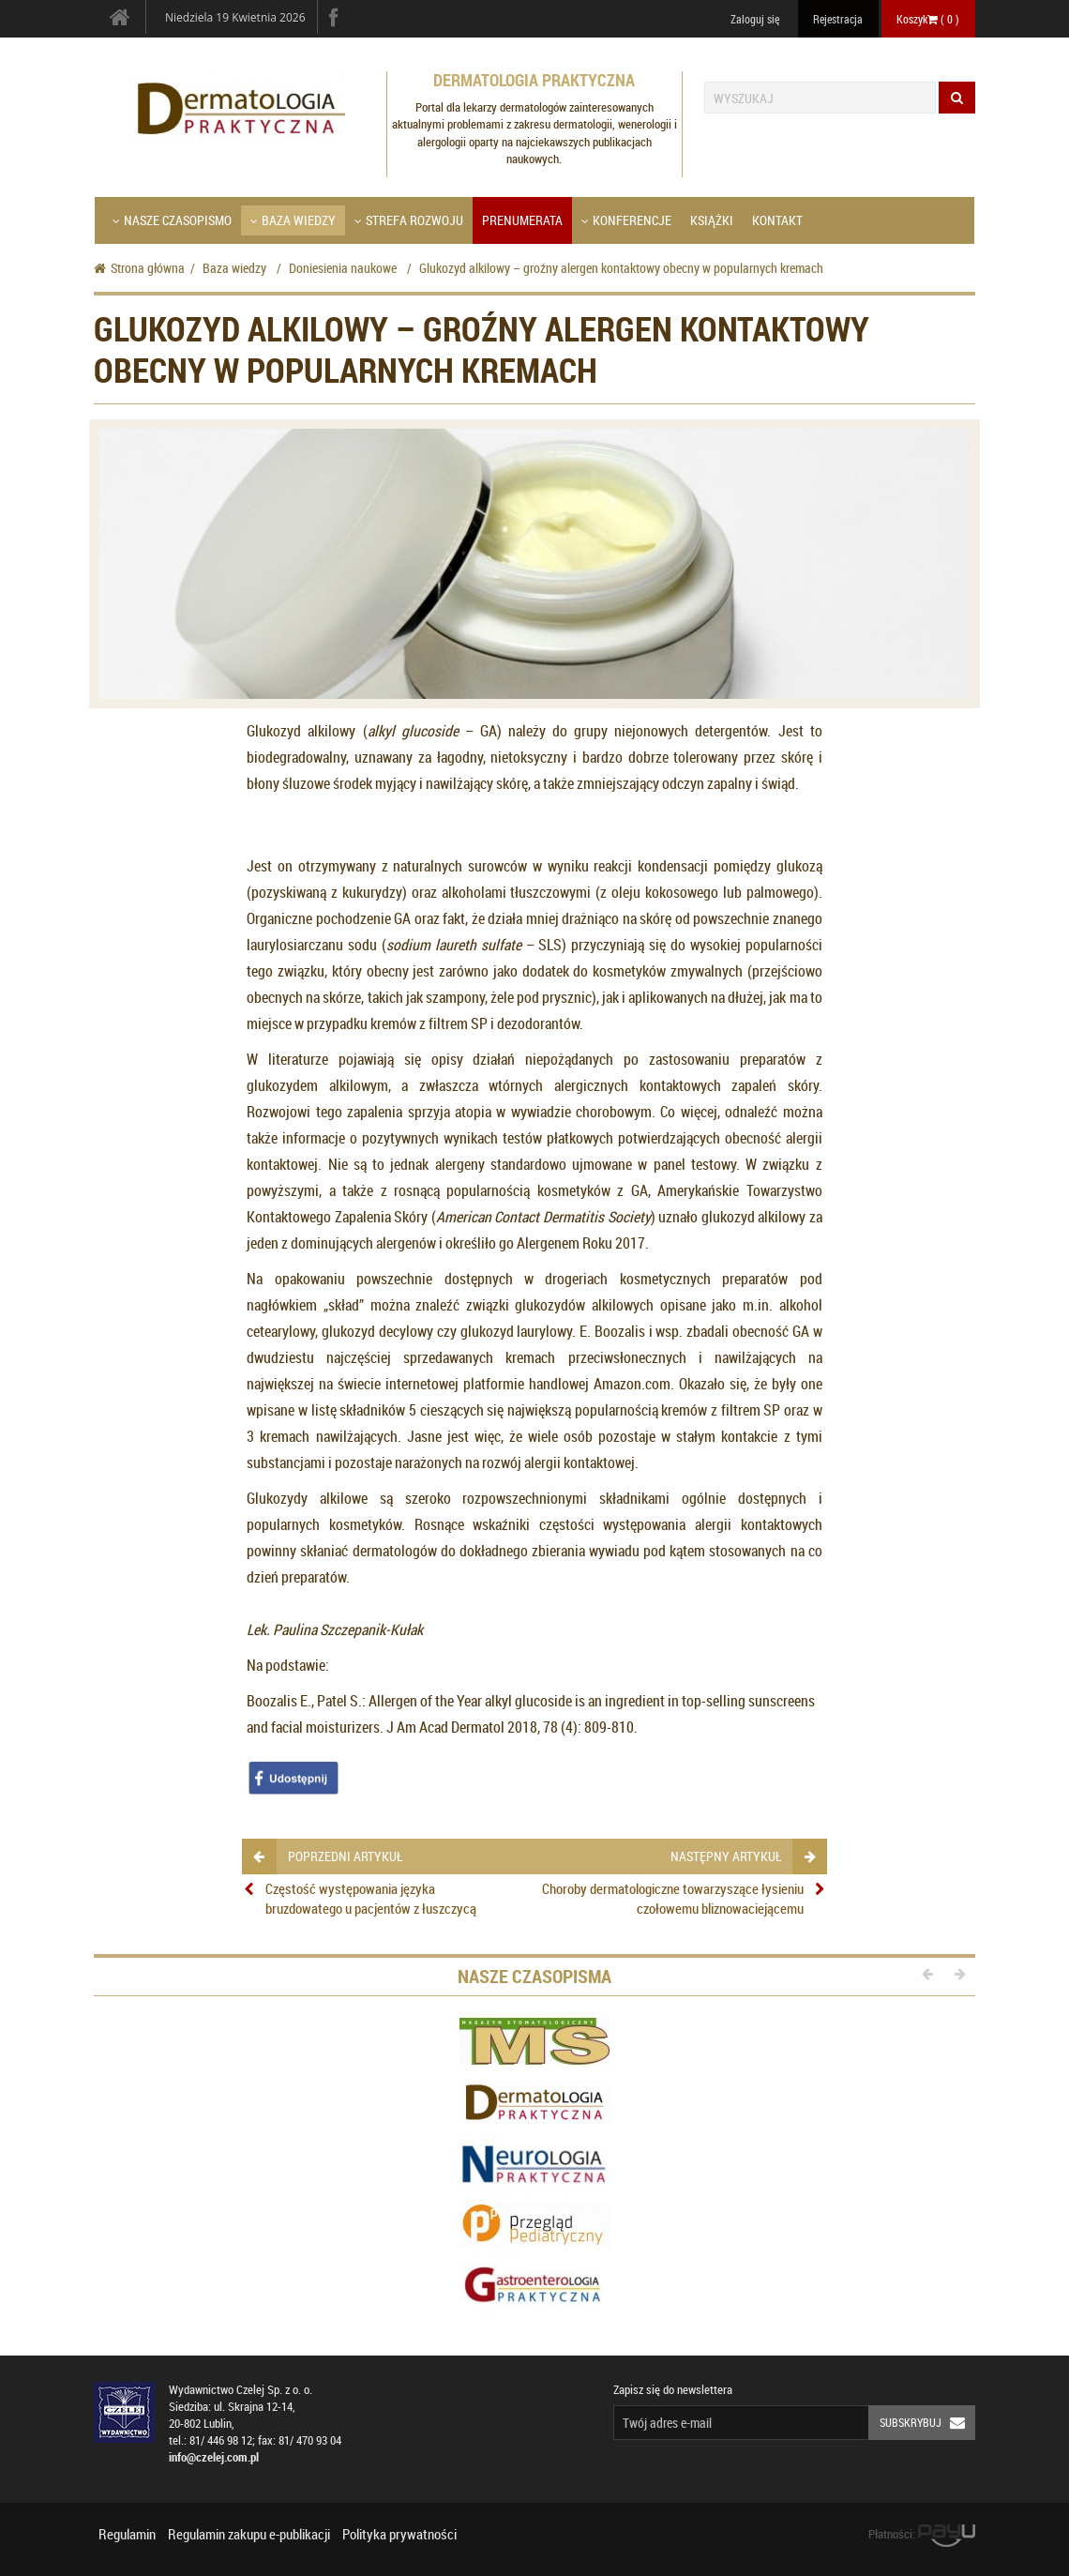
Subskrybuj (927, 2422)
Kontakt (777, 220)
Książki (711, 220)
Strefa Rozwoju (408, 220)
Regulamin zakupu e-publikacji (249, 2533)
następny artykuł (742, 1856)
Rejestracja (838, 18)
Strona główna (139, 268)
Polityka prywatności (399, 2533)
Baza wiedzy (293, 220)
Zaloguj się (754, 18)
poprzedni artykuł (327, 1856)
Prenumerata (522, 220)
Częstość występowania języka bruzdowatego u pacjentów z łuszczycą (370, 1898)
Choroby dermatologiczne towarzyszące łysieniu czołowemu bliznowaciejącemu (673, 1898)
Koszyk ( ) (927, 18)
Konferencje (626, 220)
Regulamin (127, 2533)
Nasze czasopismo (172, 220)
